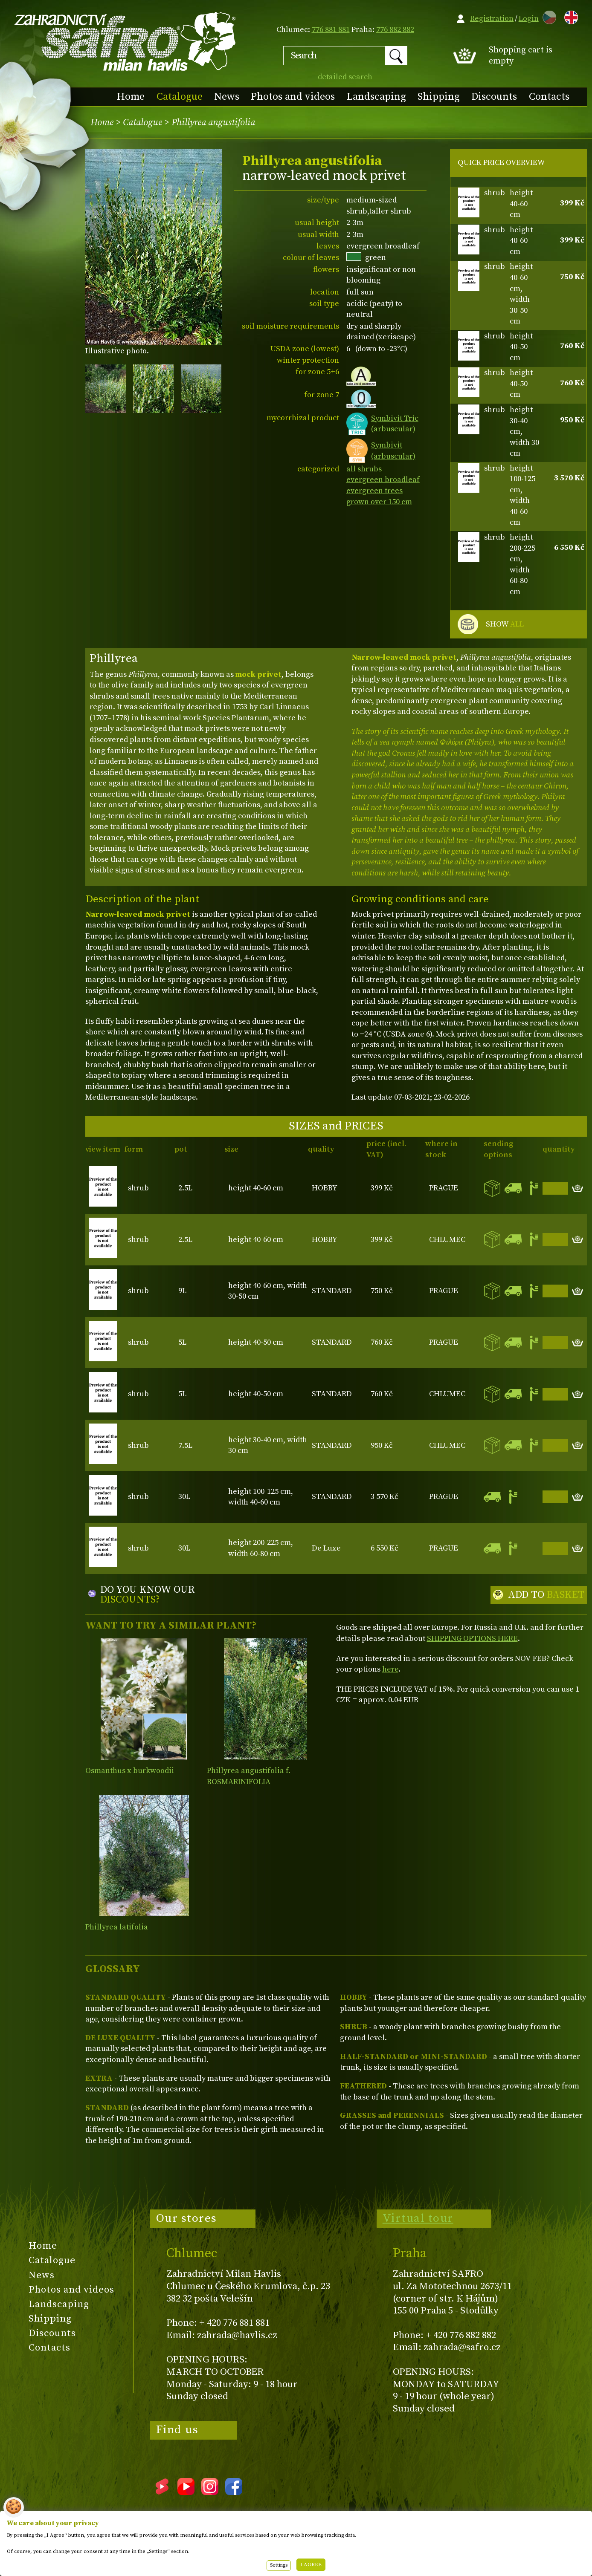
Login (529, 18)
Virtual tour (418, 2218)
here (390, 1669)
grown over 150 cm (379, 502)
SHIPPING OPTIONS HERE (472, 1638)
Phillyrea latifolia (116, 1927)
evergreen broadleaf (383, 480)
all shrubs (364, 469)
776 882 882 (395, 30)
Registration (492, 18)
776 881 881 (331, 30)
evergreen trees (374, 491)
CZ (547, 16)
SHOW (505, 624)
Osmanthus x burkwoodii (129, 1771)
